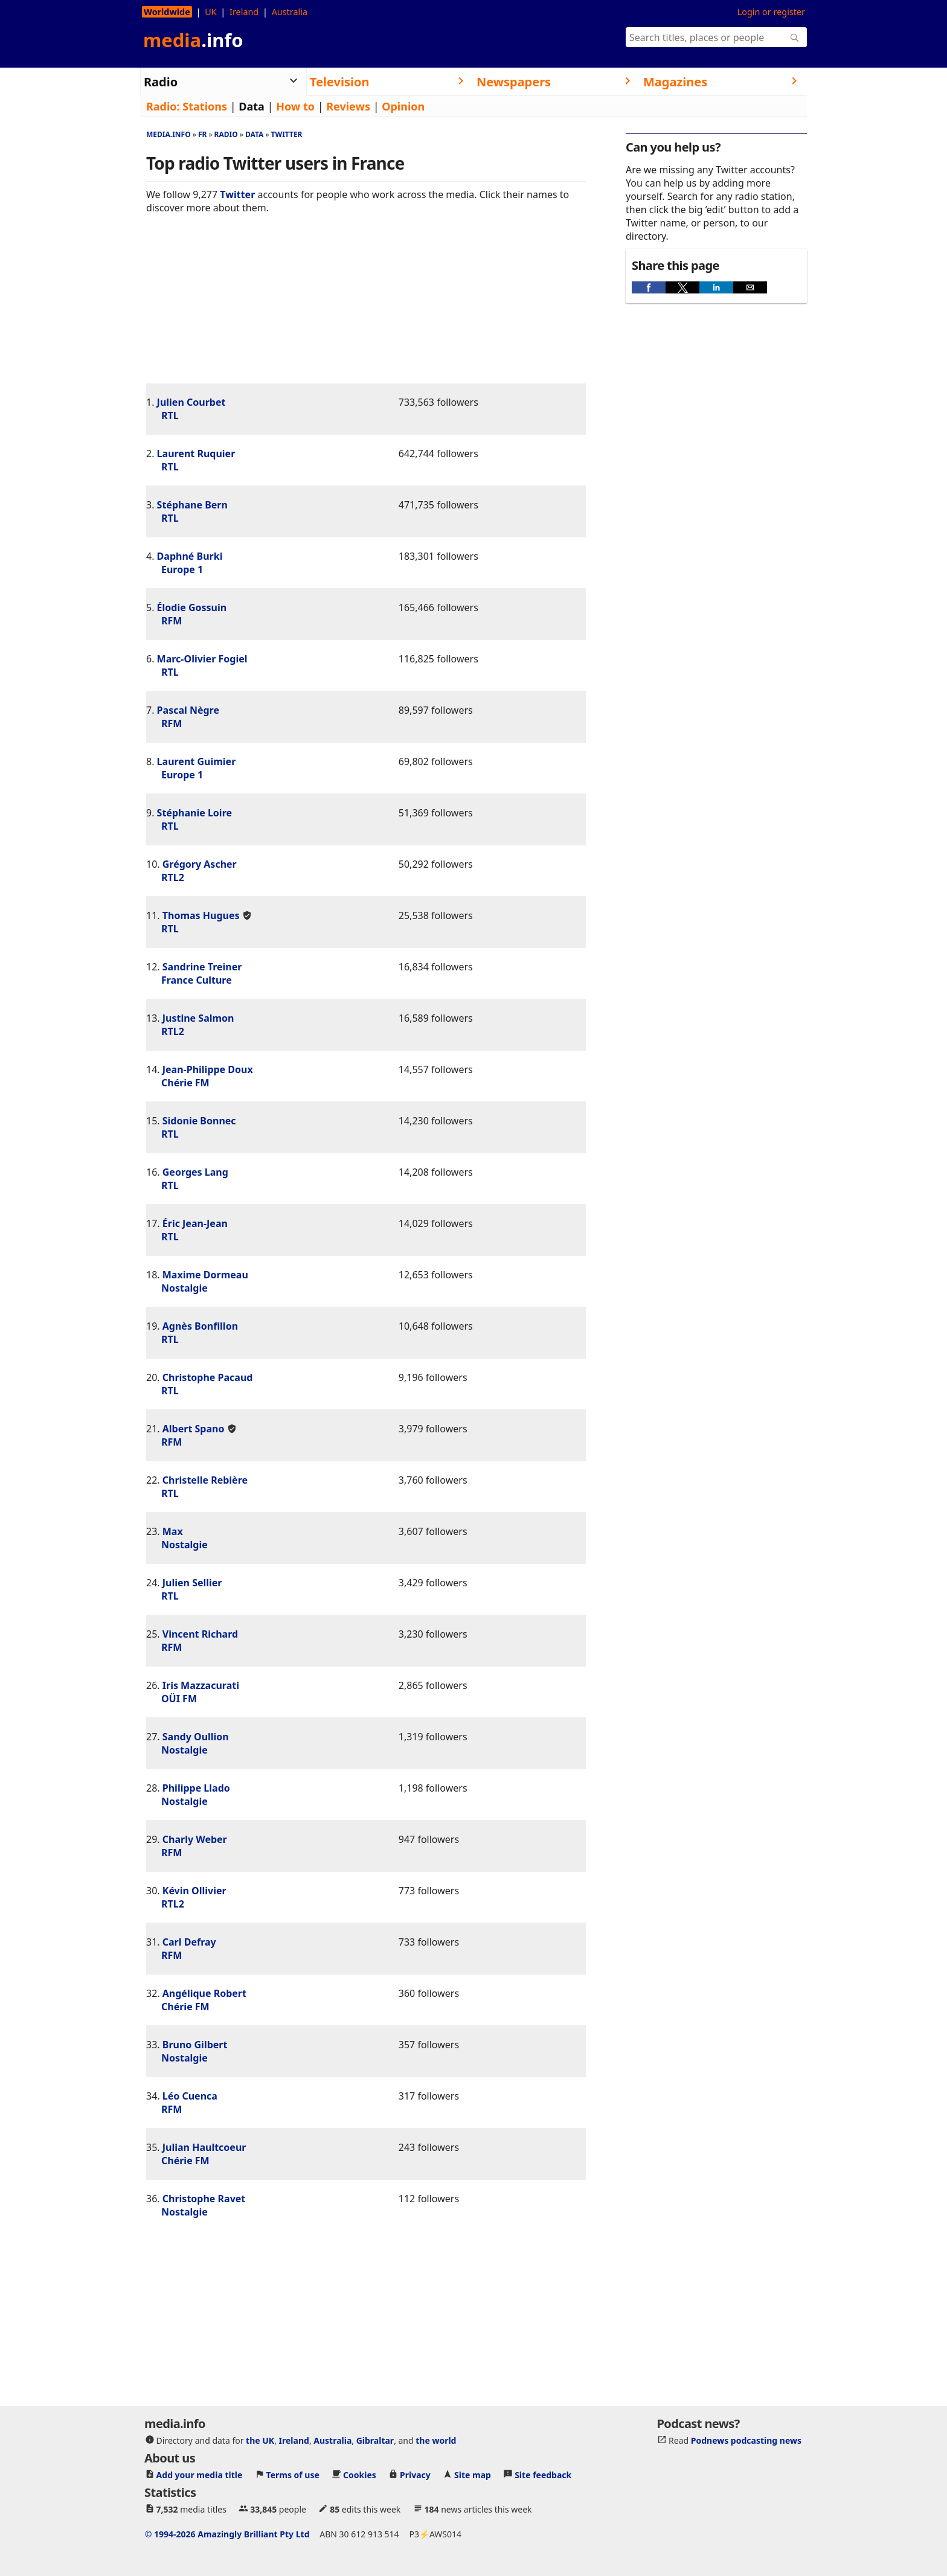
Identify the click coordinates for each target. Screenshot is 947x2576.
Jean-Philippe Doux (207, 1069)
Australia (289, 12)
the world (436, 2440)
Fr (202, 134)
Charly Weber (194, 1839)
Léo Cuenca (189, 2096)
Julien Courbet (191, 402)
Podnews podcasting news (746, 2440)
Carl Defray (189, 1942)
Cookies (359, 2475)
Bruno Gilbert (195, 2044)
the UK (260, 2440)
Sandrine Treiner (202, 966)
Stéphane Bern (192, 504)
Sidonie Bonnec (199, 1120)
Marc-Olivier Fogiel (202, 658)
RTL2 (172, 877)
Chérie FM (185, 1082)
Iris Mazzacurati (200, 1685)
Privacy (415, 2475)
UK (210, 12)
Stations (204, 106)
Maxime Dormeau (205, 1274)
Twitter (287, 134)
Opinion (403, 106)
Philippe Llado (196, 1788)
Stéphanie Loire (194, 812)
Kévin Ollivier (194, 1890)
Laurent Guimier (196, 761)
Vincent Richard (200, 1634)
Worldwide (167, 12)
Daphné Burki (190, 556)
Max (172, 1531)
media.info (168, 134)
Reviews (348, 106)
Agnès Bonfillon (200, 1326)
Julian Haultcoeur (204, 2147)
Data (252, 106)
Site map (472, 2475)
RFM (171, 620)
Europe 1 (182, 569)
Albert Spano (193, 1428)
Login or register (771, 12)
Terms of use (292, 2475)
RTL (170, 415)
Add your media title (199, 2475)
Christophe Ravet (204, 2198)
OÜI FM (179, 1698)
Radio (226, 134)
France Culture (196, 980)
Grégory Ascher (199, 864)
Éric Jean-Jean (195, 1223)
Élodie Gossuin (192, 607)
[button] (649, 287)
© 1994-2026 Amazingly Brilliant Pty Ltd (227, 2534)
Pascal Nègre (188, 710)
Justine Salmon (198, 1018)
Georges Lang (195, 1172)
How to (295, 106)
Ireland (244, 12)
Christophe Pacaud (207, 1377)
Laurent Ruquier (196, 453)
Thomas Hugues (201, 915)
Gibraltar (375, 2440)
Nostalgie (184, 1288)
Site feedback (543, 2475)
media (193, 40)
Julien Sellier (192, 1582)
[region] (366, 307)
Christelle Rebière (205, 1480)
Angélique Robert (204, 1993)
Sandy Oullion (195, 1736)
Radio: (163, 106)
